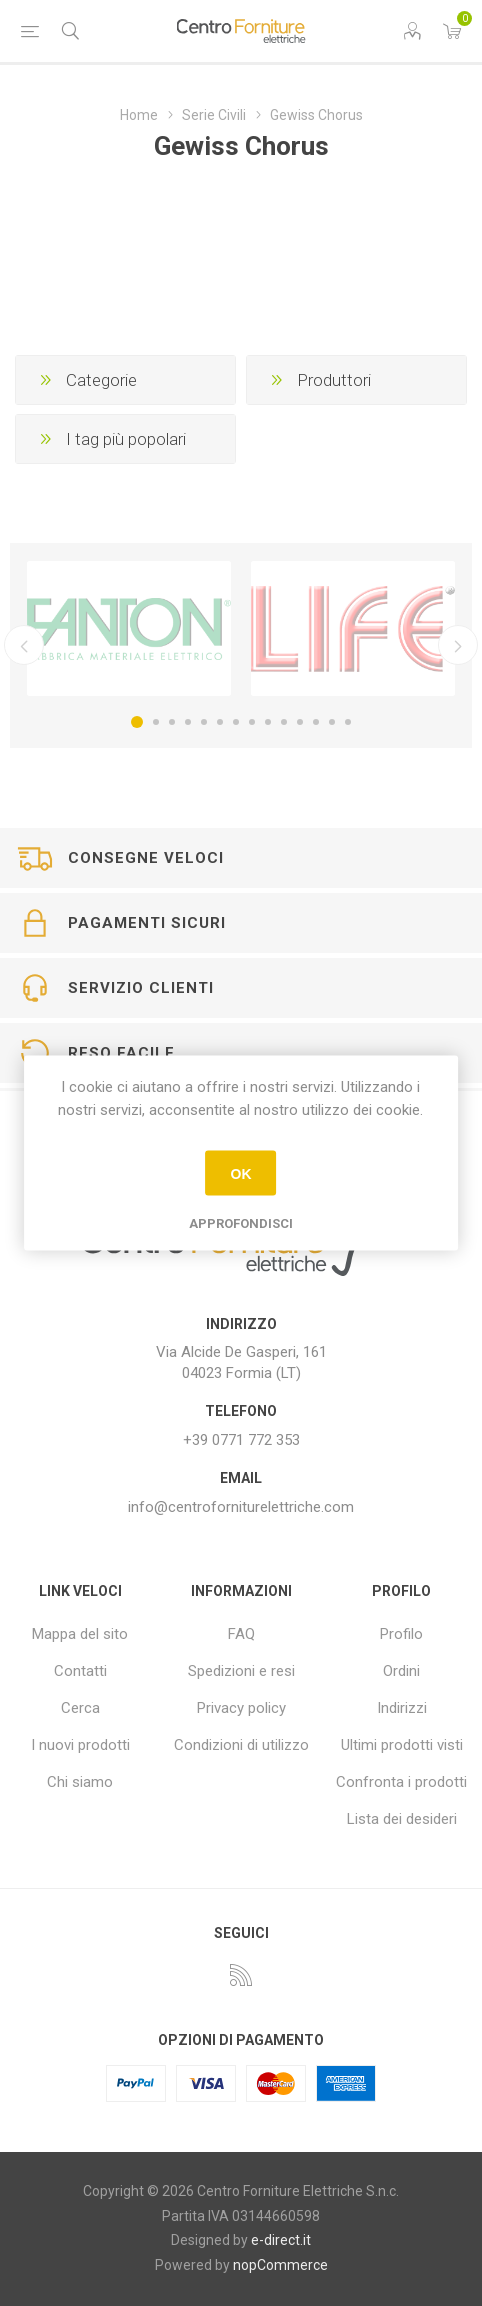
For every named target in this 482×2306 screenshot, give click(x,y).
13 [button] (332, 722)
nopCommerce (280, 2265)
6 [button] (220, 722)
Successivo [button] (458, 645)
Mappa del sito (80, 1634)
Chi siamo (80, 1782)
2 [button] (156, 722)
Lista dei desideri (402, 1819)
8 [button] (252, 722)
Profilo (401, 1634)
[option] (129, 628)
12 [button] (316, 722)
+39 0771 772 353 (241, 1440)
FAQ (241, 1634)
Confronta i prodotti (401, 1782)
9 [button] (268, 722)
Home (139, 115)
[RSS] (241, 1975)
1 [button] (137, 722)
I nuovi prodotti (80, 1745)
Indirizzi (402, 1708)
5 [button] (204, 722)
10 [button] (284, 722)
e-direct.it (281, 2240)
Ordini (401, 1671)
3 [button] (172, 722)
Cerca (80, 1708)
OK (240, 1173)
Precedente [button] (24, 645)
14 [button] (348, 722)
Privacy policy (241, 1708)
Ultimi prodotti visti (402, 1745)
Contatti (80, 1671)
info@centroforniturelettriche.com (241, 1507)
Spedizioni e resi (241, 1671)
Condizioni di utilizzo (241, 1745)
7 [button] (236, 722)
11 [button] (300, 722)
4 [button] (188, 722)
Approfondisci (241, 1223)
